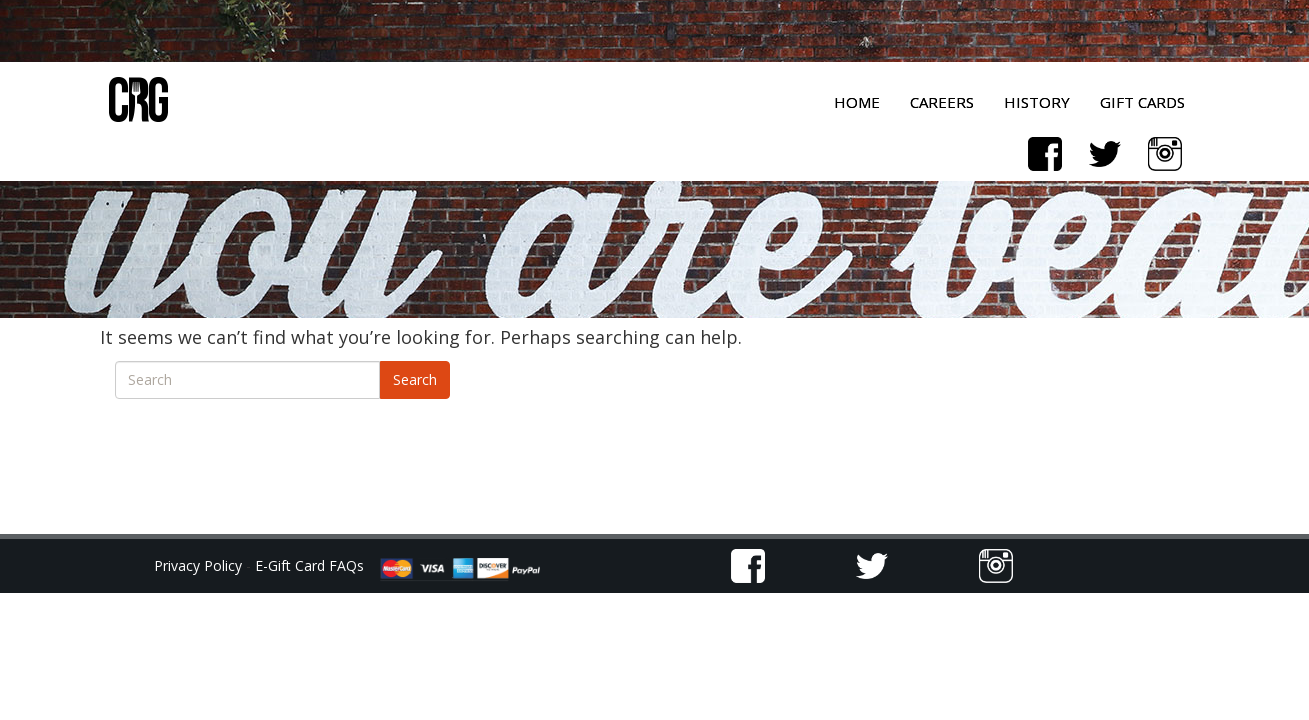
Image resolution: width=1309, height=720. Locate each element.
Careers (942, 102)
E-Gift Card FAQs (309, 565)
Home (857, 102)
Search (415, 379)
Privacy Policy (200, 565)
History (1037, 102)
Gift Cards (1142, 102)
